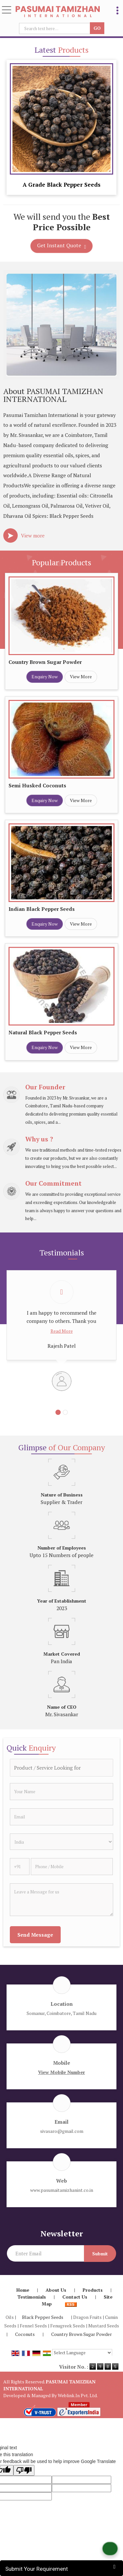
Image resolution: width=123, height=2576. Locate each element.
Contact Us (74, 2297)
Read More (62, 1331)
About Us (56, 2290)
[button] (61, 2072)
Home (22, 2290)
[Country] (61, 1841)
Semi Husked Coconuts (37, 785)
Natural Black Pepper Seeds (43, 1032)
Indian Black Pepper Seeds (42, 909)
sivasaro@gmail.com (61, 2131)
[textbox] (55, 28)
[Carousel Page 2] (65, 1412)
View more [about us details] (33, 535)
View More (81, 676)
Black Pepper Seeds (42, 2317)
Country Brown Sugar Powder (45, 662)
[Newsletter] (45, 2253)
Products (93, 2290)
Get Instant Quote (61, 246)
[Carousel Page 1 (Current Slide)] (58, 1412)
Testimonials (31, 2297)
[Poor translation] (23, 2470)
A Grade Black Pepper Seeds (61, 184)
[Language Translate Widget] (82, 2352)
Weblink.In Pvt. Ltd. (78, 2395)
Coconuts (25, 2334)
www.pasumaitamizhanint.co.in (61, 2190)
